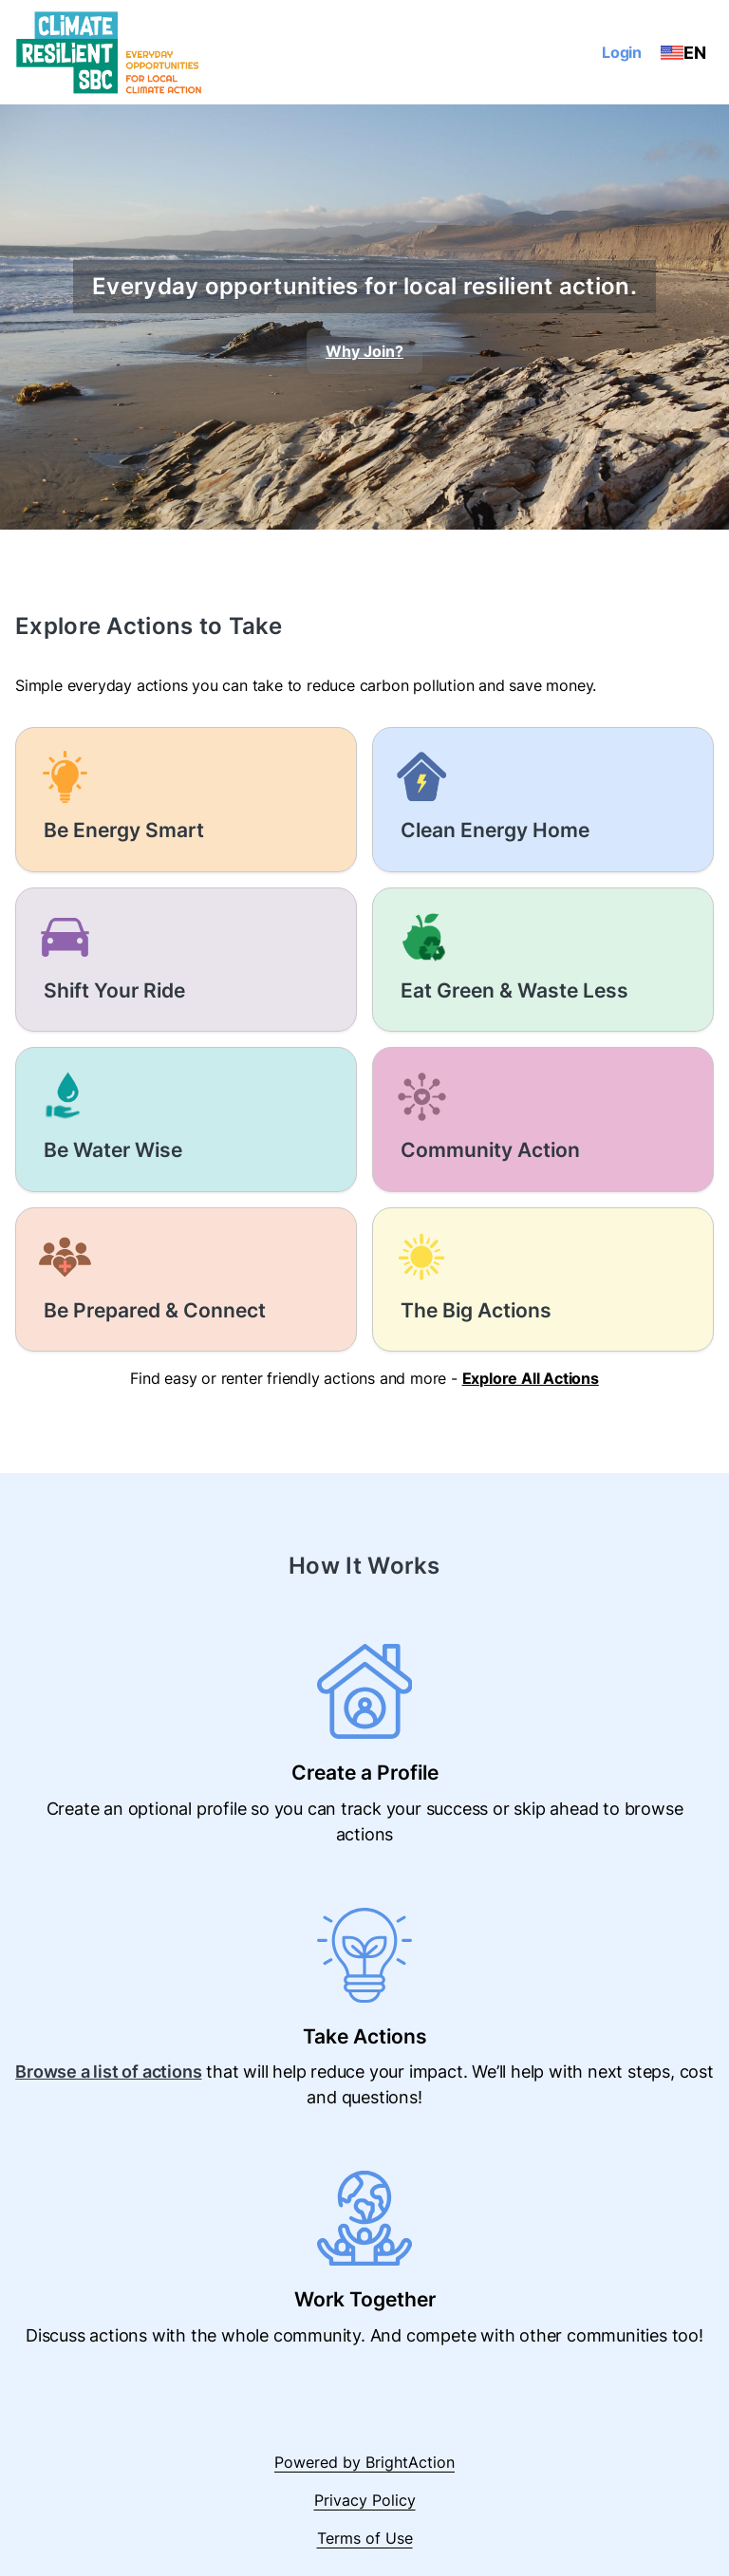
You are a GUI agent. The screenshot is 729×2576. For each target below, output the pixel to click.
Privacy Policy (365, 2500)
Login (622, 52)
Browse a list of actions (108, 2071)
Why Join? (364, 351)
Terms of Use (365, 2538)
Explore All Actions (530, 1378)
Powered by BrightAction (364, 2462)
